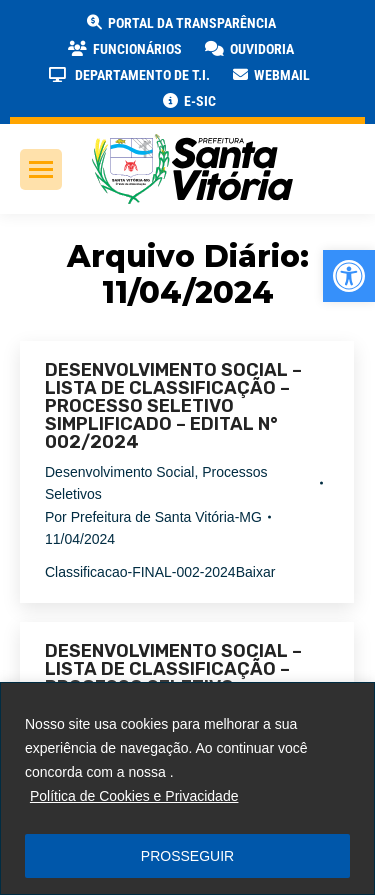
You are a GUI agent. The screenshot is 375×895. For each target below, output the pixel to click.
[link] (349, 276)
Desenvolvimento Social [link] (119, 472)
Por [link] (153, 517)
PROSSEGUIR (187, 856)
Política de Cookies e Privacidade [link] (134, 796)
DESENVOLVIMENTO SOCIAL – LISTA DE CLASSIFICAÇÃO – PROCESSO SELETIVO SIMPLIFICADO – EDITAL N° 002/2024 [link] (173, 406)
